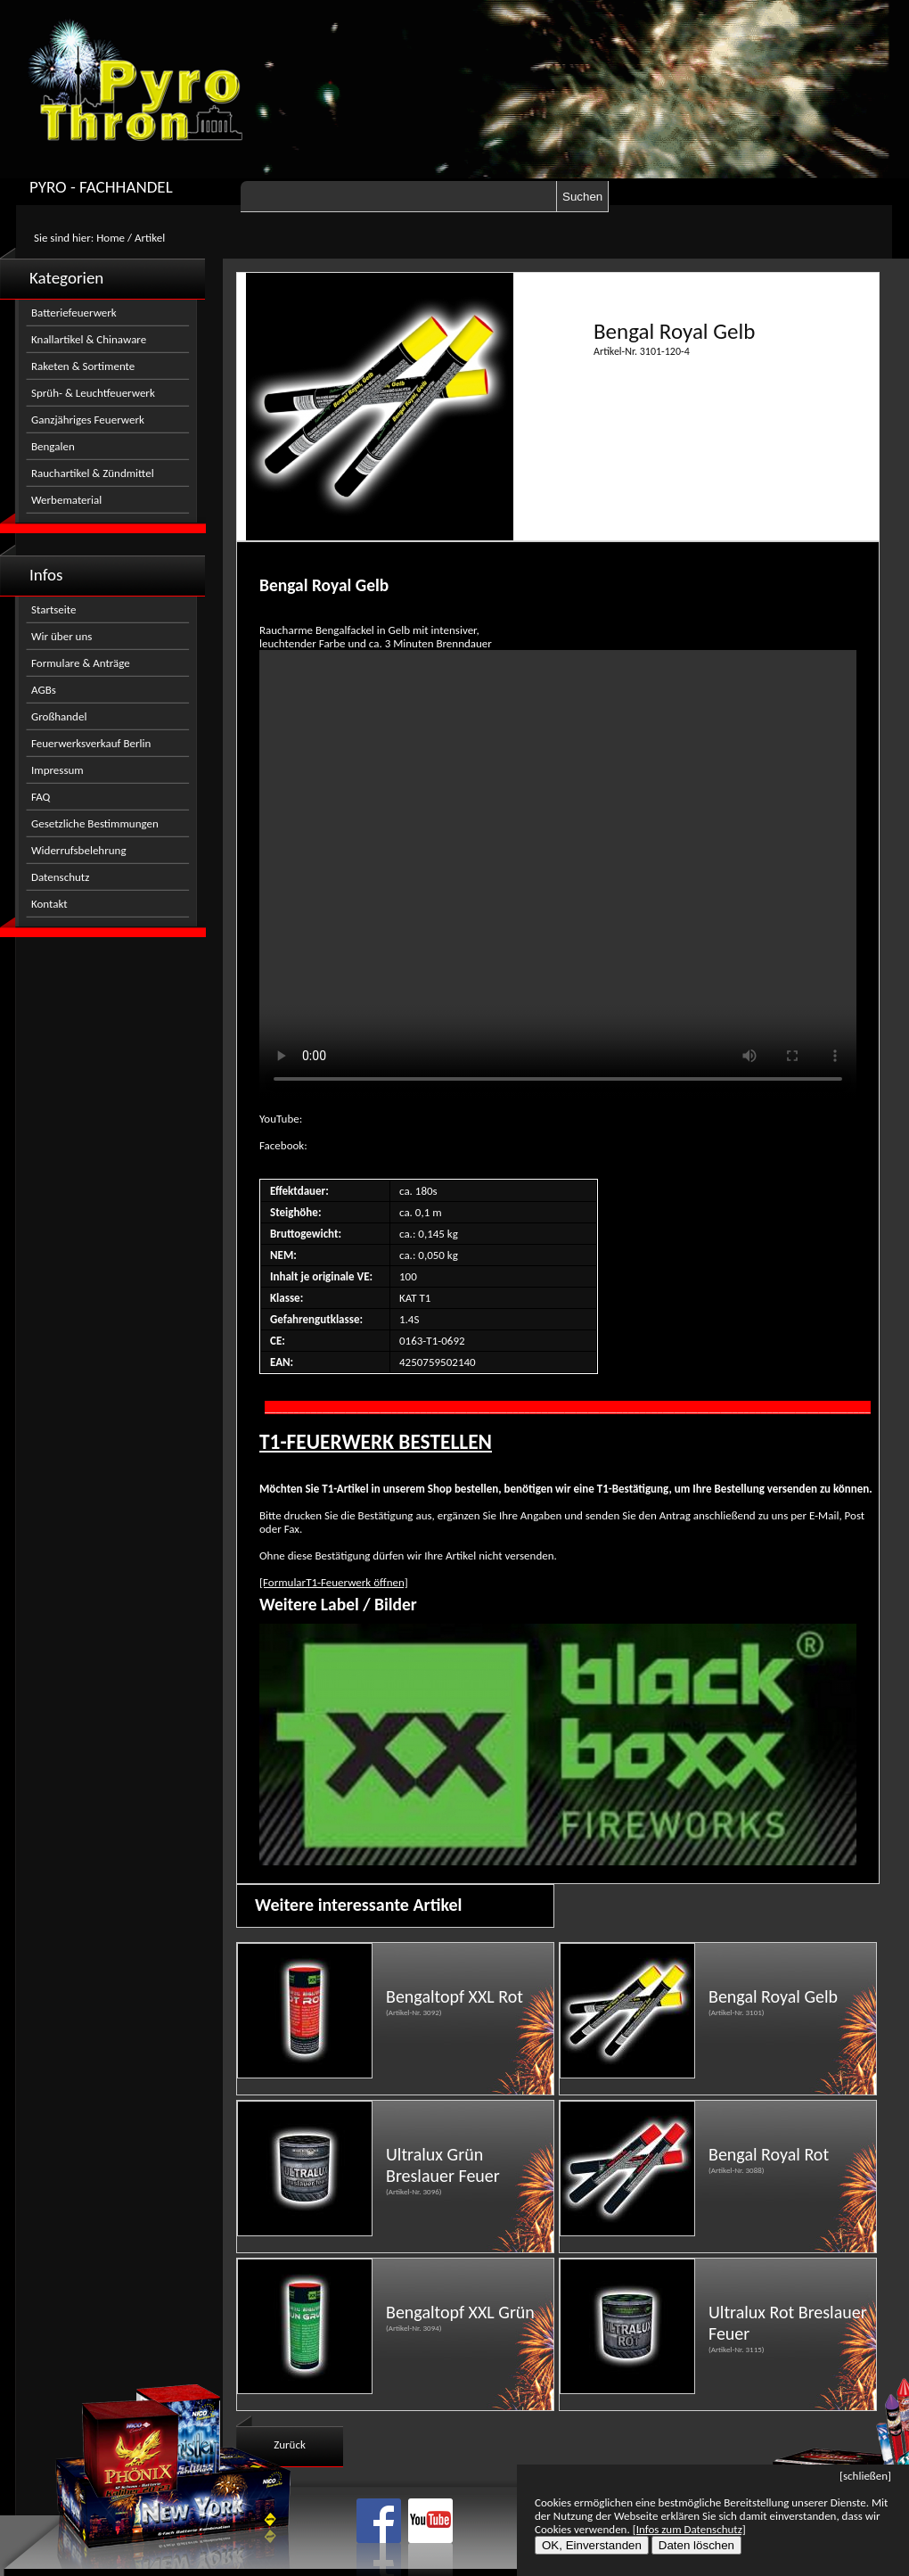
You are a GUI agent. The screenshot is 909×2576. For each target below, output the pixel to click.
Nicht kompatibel (557, 874)
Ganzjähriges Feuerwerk (87, 419)
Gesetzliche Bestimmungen (95, 823)
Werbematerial (66, 499)
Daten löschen (696, 2545)
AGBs (43, 689)
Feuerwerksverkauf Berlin (91, 743)
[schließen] (865, 2475)
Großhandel (58, 716)
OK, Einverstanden (592, 2545)
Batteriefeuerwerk (74, 312)
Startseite (54, 609)
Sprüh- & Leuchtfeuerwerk (93, 392)
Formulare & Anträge (80, 663)
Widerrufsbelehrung (79, 850)
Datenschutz (60, 877)
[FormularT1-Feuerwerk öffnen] (333, 1582)
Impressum (57, 770)
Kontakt (49, 903)
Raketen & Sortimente (83, 366)
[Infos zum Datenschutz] (689, 2529)
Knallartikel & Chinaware (88, 339)
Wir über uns (61, 636)
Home (110, 237)
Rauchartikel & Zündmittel (92, 473)
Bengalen (53, 446)
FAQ (40, 796)
